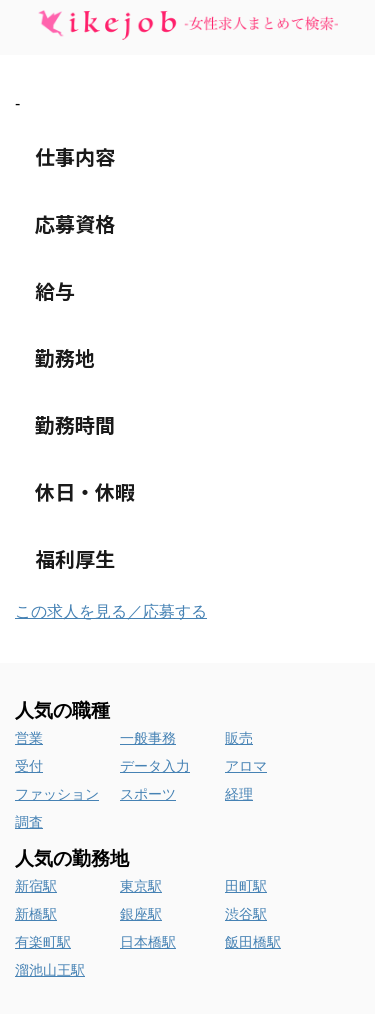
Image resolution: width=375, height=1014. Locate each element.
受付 (29, 766)
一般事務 (148, 738)
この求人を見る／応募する (111, 611)
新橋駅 (36, 914)
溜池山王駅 (50, 970)
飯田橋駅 (253, 942)
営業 (29, 738)
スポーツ (148, 794)
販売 (239, 738)
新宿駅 (36, 886)
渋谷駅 (246, 914)
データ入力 (155, 766)
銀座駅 (141, 914)
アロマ (246, 766)
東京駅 (141, 886)
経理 (239, 794)
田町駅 (246, 886)
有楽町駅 (43, 942)
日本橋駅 (148, 942)
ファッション (57, 794)
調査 (29, 822)
